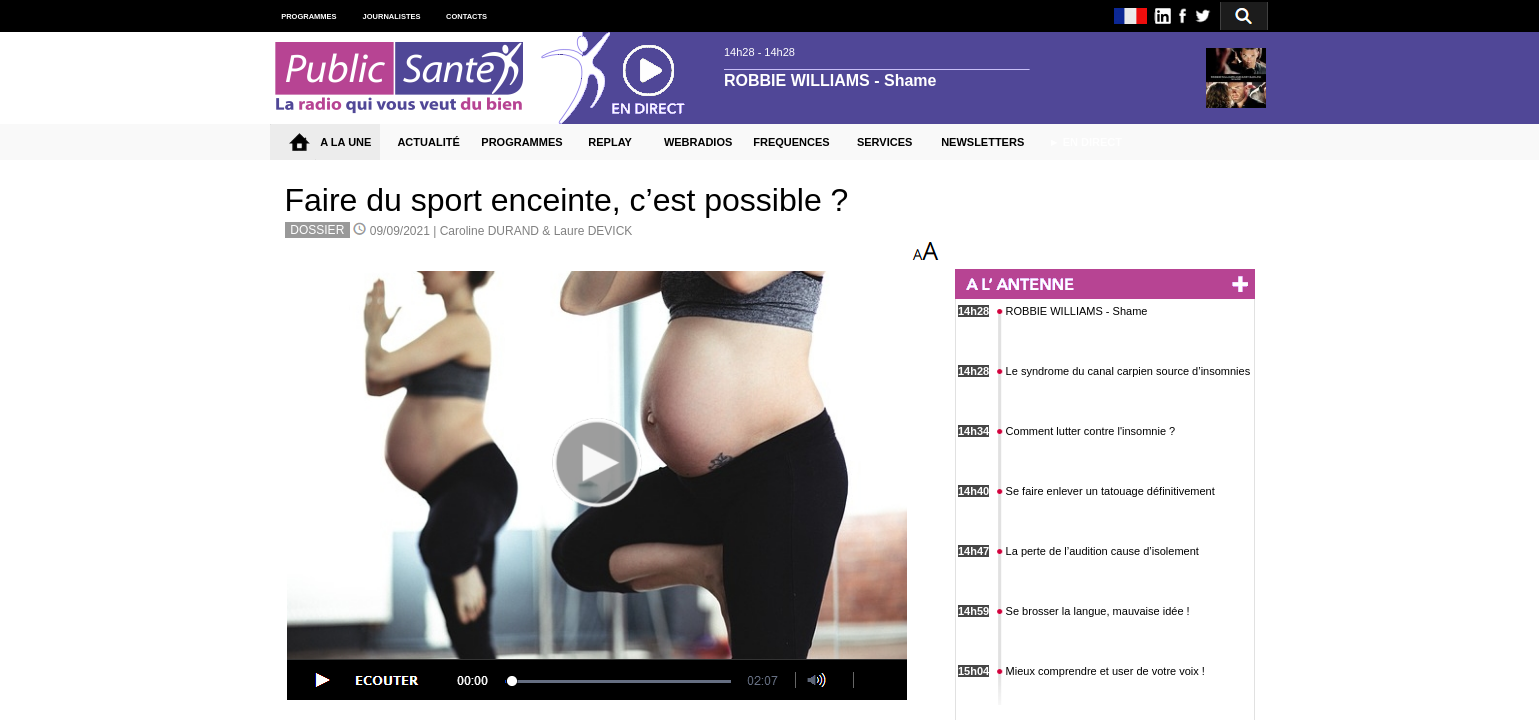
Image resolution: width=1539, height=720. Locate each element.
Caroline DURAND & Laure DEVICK (536, 231)
